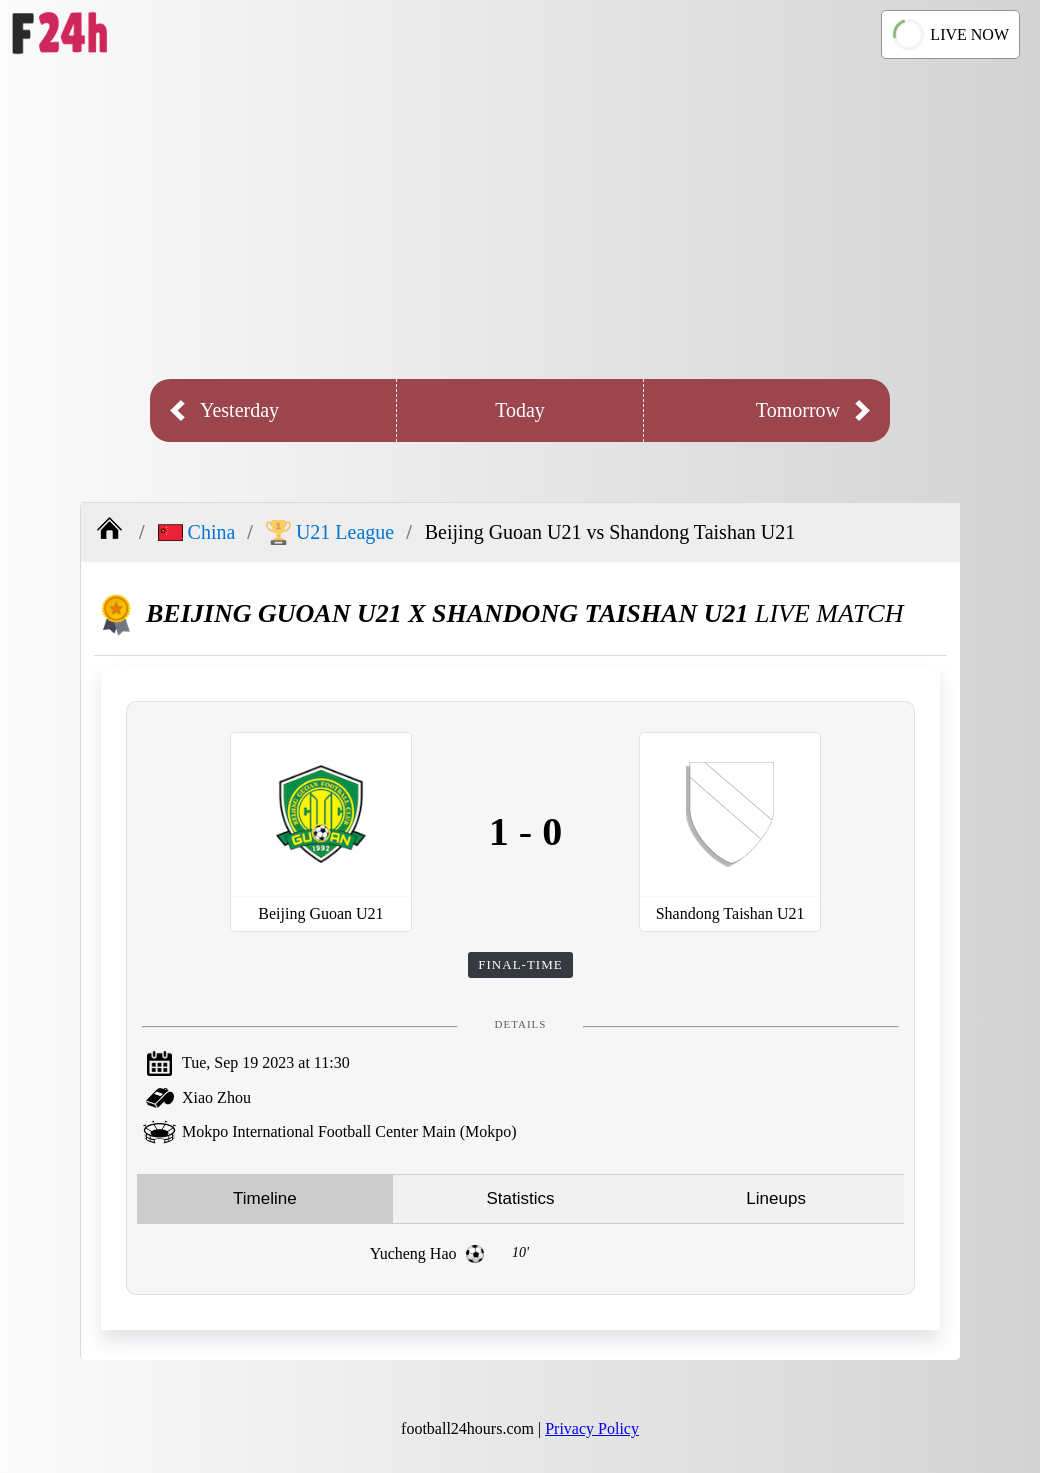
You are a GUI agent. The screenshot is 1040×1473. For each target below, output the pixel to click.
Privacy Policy (592, 1428)
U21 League (330, 532)
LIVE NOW (950, 34)
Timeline (265, 1198)
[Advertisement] (520, 219)
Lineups (776, 1198)
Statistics (520, 1198)
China (197, 532)
